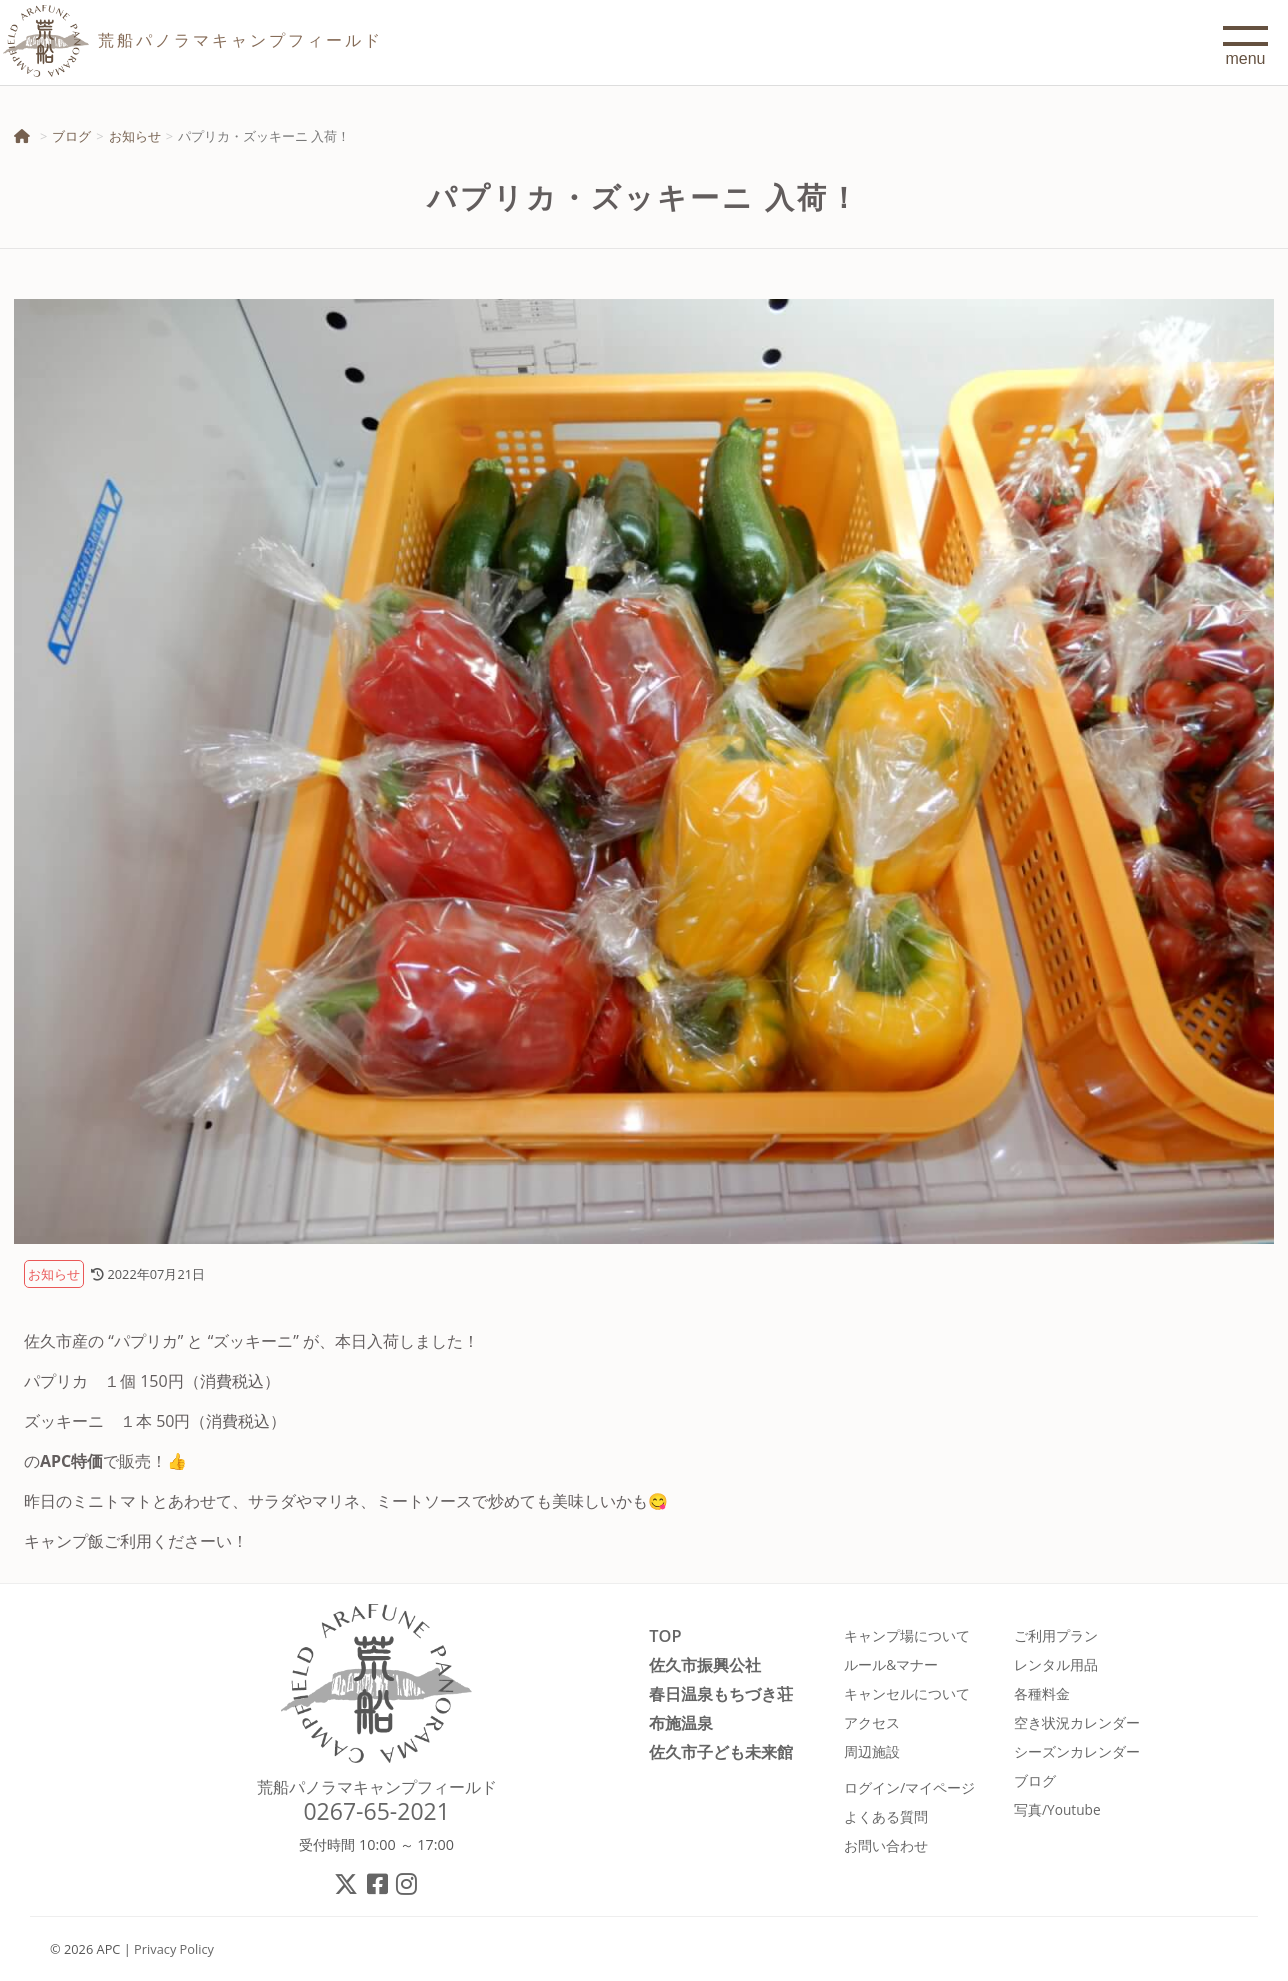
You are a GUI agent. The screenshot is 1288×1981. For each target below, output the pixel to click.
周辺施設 (872, 1751)
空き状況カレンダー (1077, 1722)
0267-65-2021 (376, 1811)
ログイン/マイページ (909, 1787)
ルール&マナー (891, 1664)
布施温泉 (681, 1722)
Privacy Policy (174, 1949)
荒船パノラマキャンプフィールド (377, 1787)
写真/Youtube (1057, 1809)
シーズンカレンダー (1077, 1751)
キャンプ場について (907, 1635)
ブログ (71, 136)
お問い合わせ (886, 1845)
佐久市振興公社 (705, 1664)
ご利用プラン (1056, 1635)
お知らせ (135, 136)
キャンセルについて (907, 1693)
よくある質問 (886, 1816)
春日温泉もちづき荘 (721, 1693)
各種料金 (1042, 1693)
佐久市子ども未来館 (721, 1751)
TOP (665, 1635)
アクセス (872, 1722)
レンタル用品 (1056, 1664)
